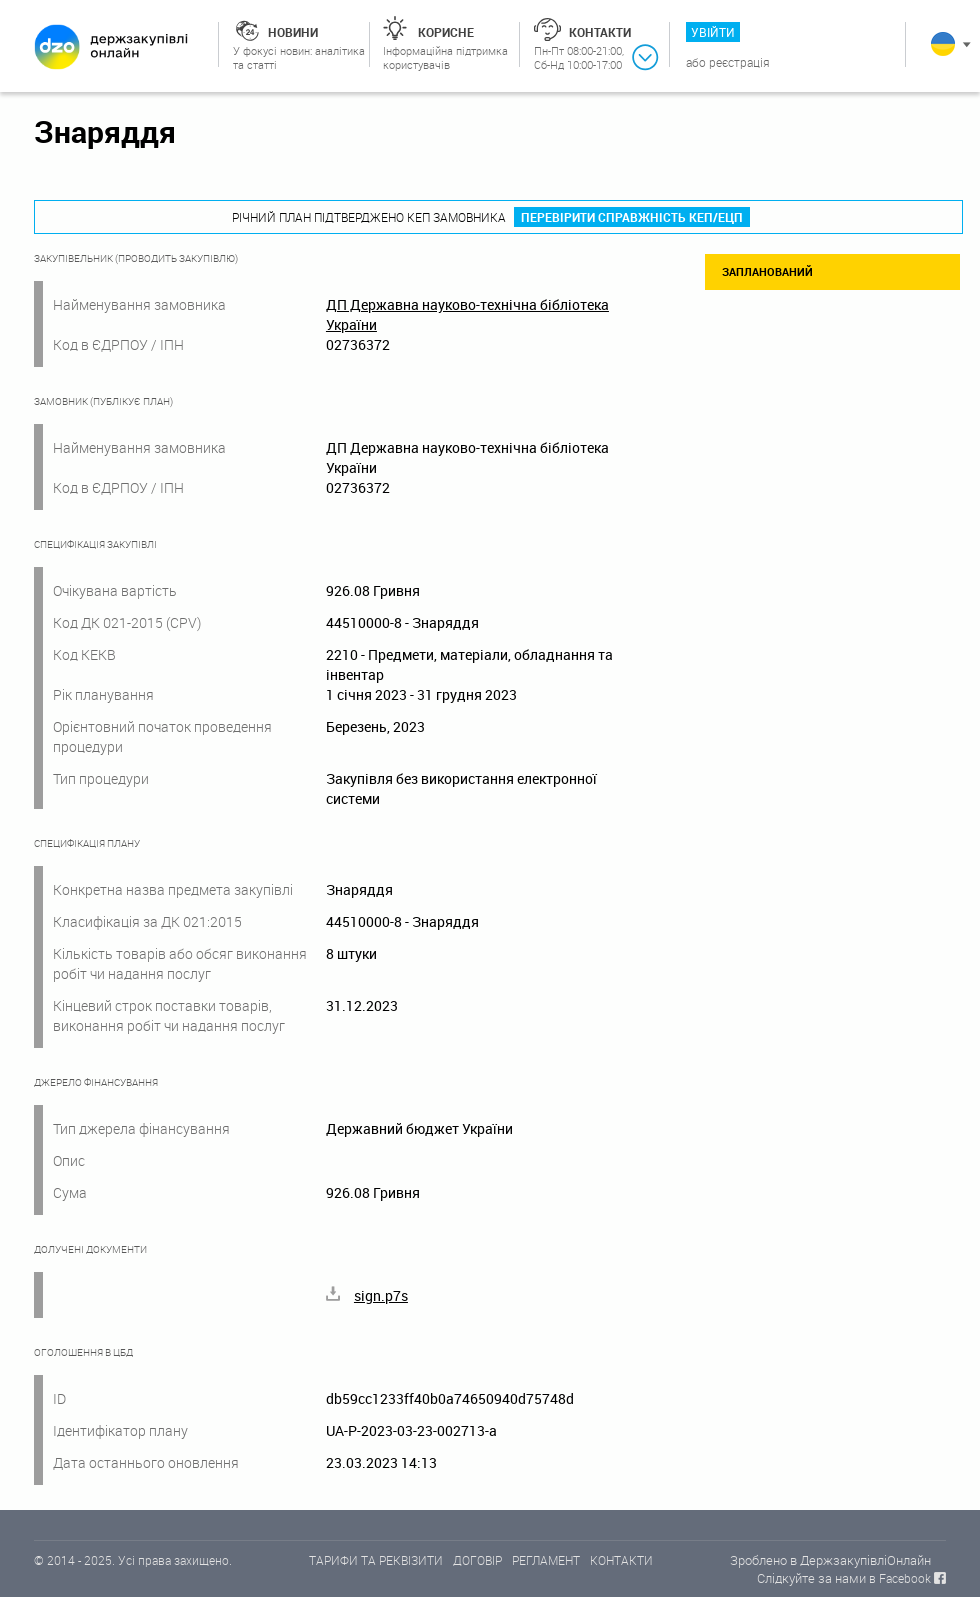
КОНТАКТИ (621, 1560)
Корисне (446, 32)
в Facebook (900, 1578)
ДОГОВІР (477, 1560)
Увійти (713, 32)
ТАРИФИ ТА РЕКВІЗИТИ (376, 1560)
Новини (293, 32)
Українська (943, 44)
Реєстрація (739, 62)
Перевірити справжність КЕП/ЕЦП (632, 217)
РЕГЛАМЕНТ (546, 1560)
